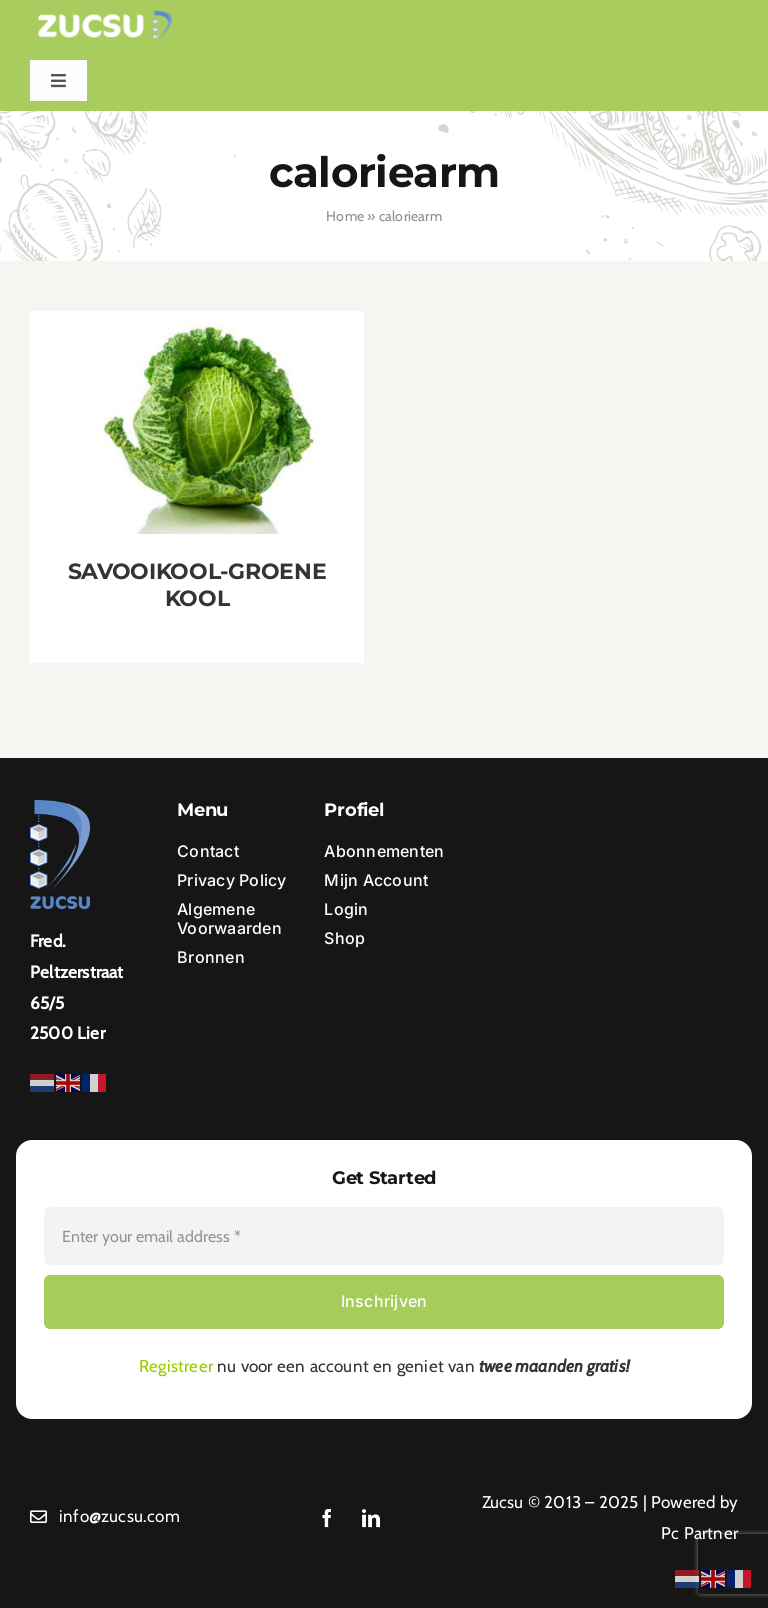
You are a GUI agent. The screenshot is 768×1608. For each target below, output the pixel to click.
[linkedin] (371, 1518)
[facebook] (327, 1518)
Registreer (176, 1366)
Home (345, 216)
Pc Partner (699, 1533)
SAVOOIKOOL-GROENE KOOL (197, 585)
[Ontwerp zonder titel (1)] (105, 18)
